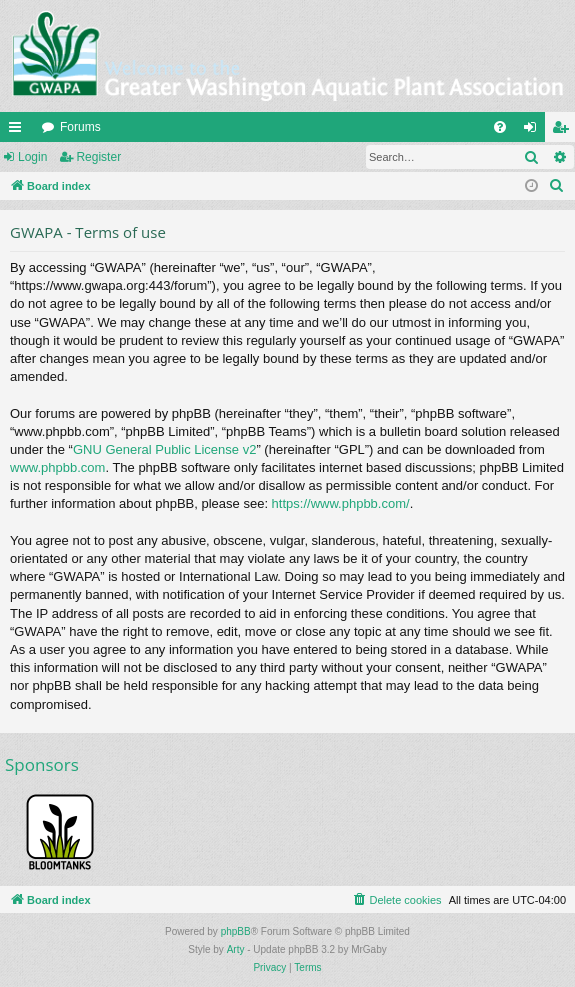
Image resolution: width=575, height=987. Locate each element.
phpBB (236, 931)
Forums (80, 127)
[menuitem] (500, 127)
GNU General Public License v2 (165, 449)
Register (98, 157)
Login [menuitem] (534, 131)
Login (32, 157)
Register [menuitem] (564, 131)
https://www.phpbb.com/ (341, 503)
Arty (236, 949)
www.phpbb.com (57, 467)
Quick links (19, 131)
